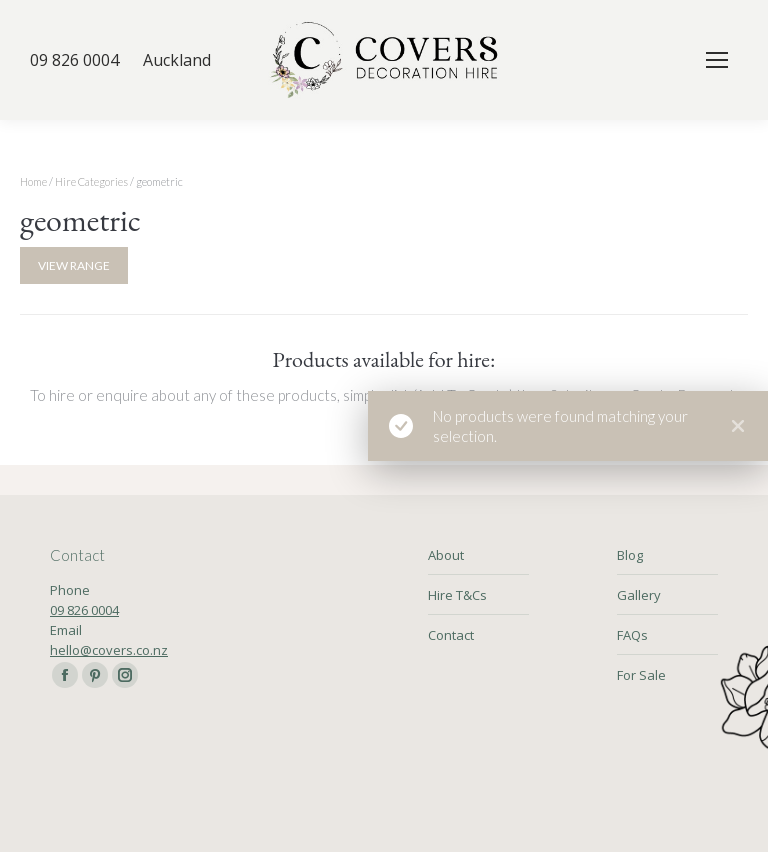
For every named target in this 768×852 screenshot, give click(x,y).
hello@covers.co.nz (109, 650)
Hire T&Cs (457, 595)
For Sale (641, 675)
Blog (630, 555)
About (446, 555)
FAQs (632, 635)
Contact (451, 635)
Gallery (639, 595)
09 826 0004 (84, 610)
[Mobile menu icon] (717, 60)
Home (33, 181)
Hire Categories (91, 181)
